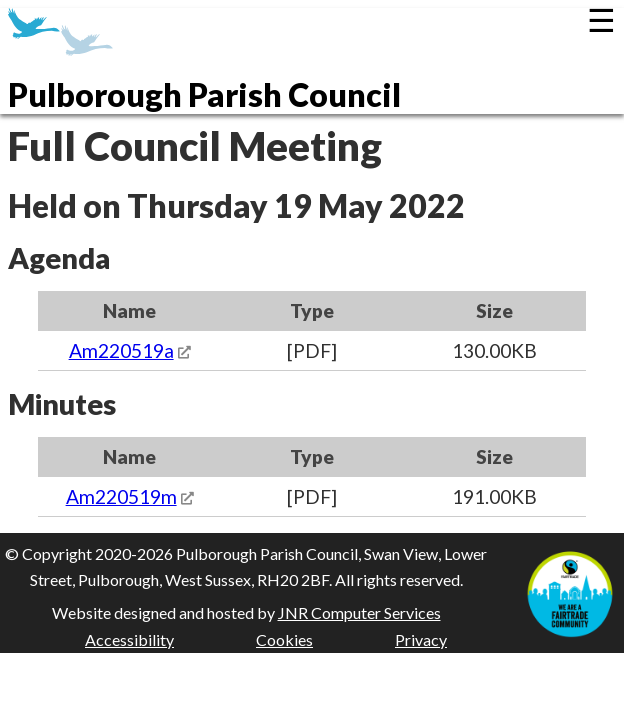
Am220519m (121, 496)
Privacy (421, 639)
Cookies (284, 639)
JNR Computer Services (359, 612)
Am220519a (121, 350)
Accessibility (129, 639)
